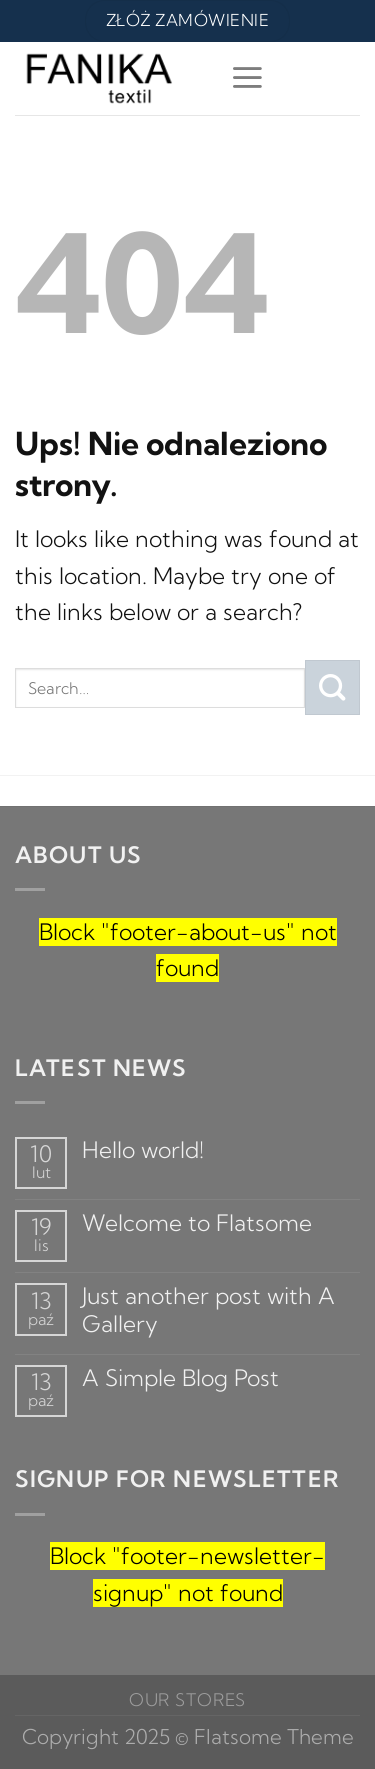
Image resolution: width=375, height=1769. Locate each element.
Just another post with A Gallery (208, 1310)
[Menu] (247, 77)
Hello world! (143, 1150)
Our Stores (188, 1699)
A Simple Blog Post (180, 1378)
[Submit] (332, 687)
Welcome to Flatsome (197, 1223)
